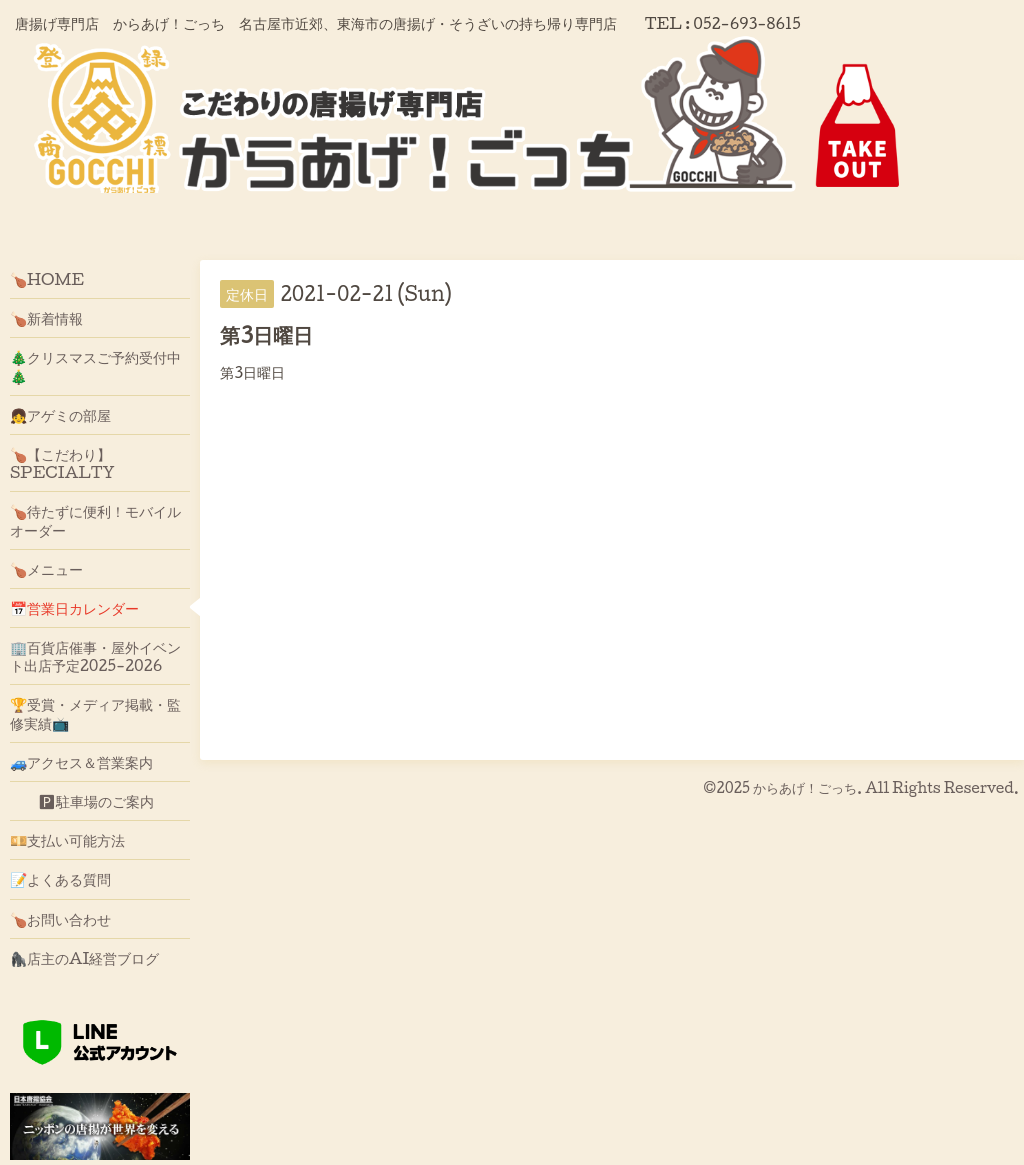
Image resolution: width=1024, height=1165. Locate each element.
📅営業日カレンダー (74, 608)
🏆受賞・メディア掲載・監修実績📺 (95, 713)
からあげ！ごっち (805, 787)
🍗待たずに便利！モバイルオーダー (95, 520)
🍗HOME (47, 279)
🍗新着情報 (46, 318)
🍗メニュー (46, 569)
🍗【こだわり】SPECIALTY (62, 463)
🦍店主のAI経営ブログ (85, 958)
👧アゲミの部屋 (60, 415)
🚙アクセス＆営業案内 (81, 762)
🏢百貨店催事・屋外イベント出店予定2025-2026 (95, 656)
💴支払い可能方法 (67, 840)
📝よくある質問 (60, 879)
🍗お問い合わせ (60, 919)
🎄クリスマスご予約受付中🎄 (95, 366)
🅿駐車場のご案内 (82, 801)
